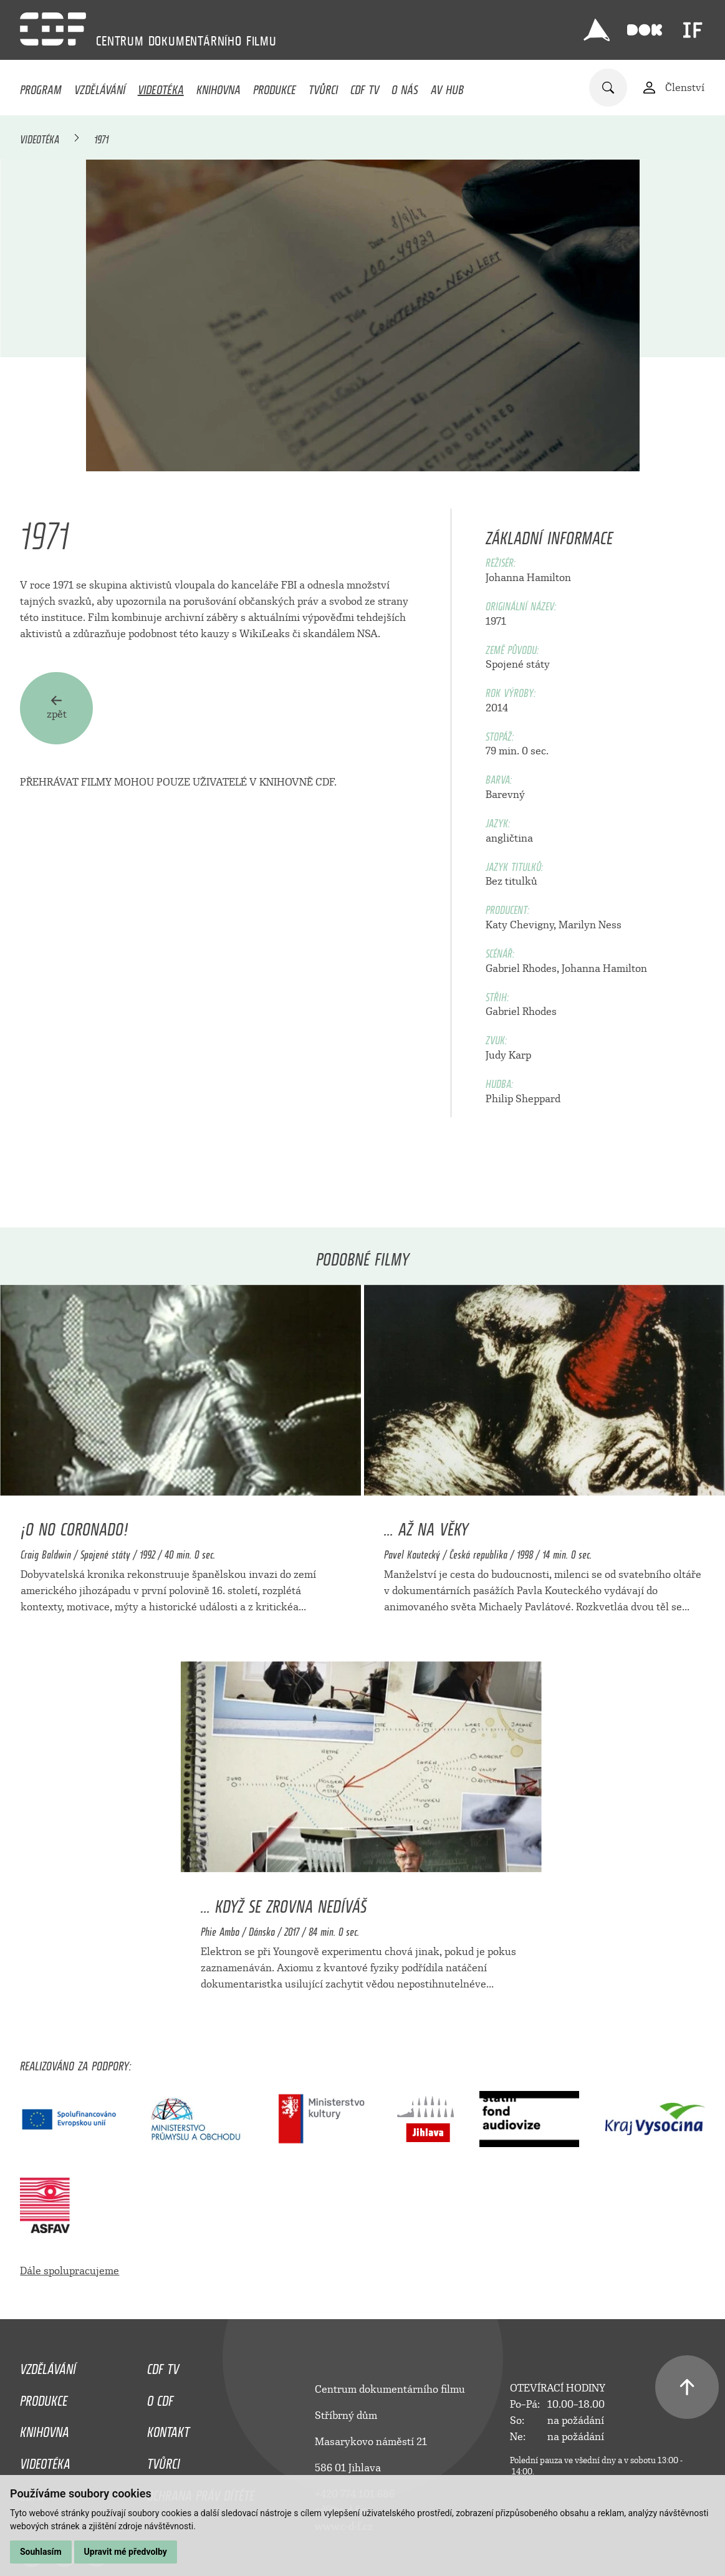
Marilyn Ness (590, 925)
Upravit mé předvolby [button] (125, 2552)
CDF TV (364, 87)
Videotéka (161, 87)
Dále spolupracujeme (69, 2271)
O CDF (160, 2398)
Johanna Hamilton (528, 578)
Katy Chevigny (520, 925)
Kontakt (168, 2429)
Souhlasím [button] (41, 2552)
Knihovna (218, 87)
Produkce (274, 87)
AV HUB (447, 87)
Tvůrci (323, 87)
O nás (404, 87)
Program (40, 87)
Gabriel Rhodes (521, 968)
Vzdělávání (99, 87)
